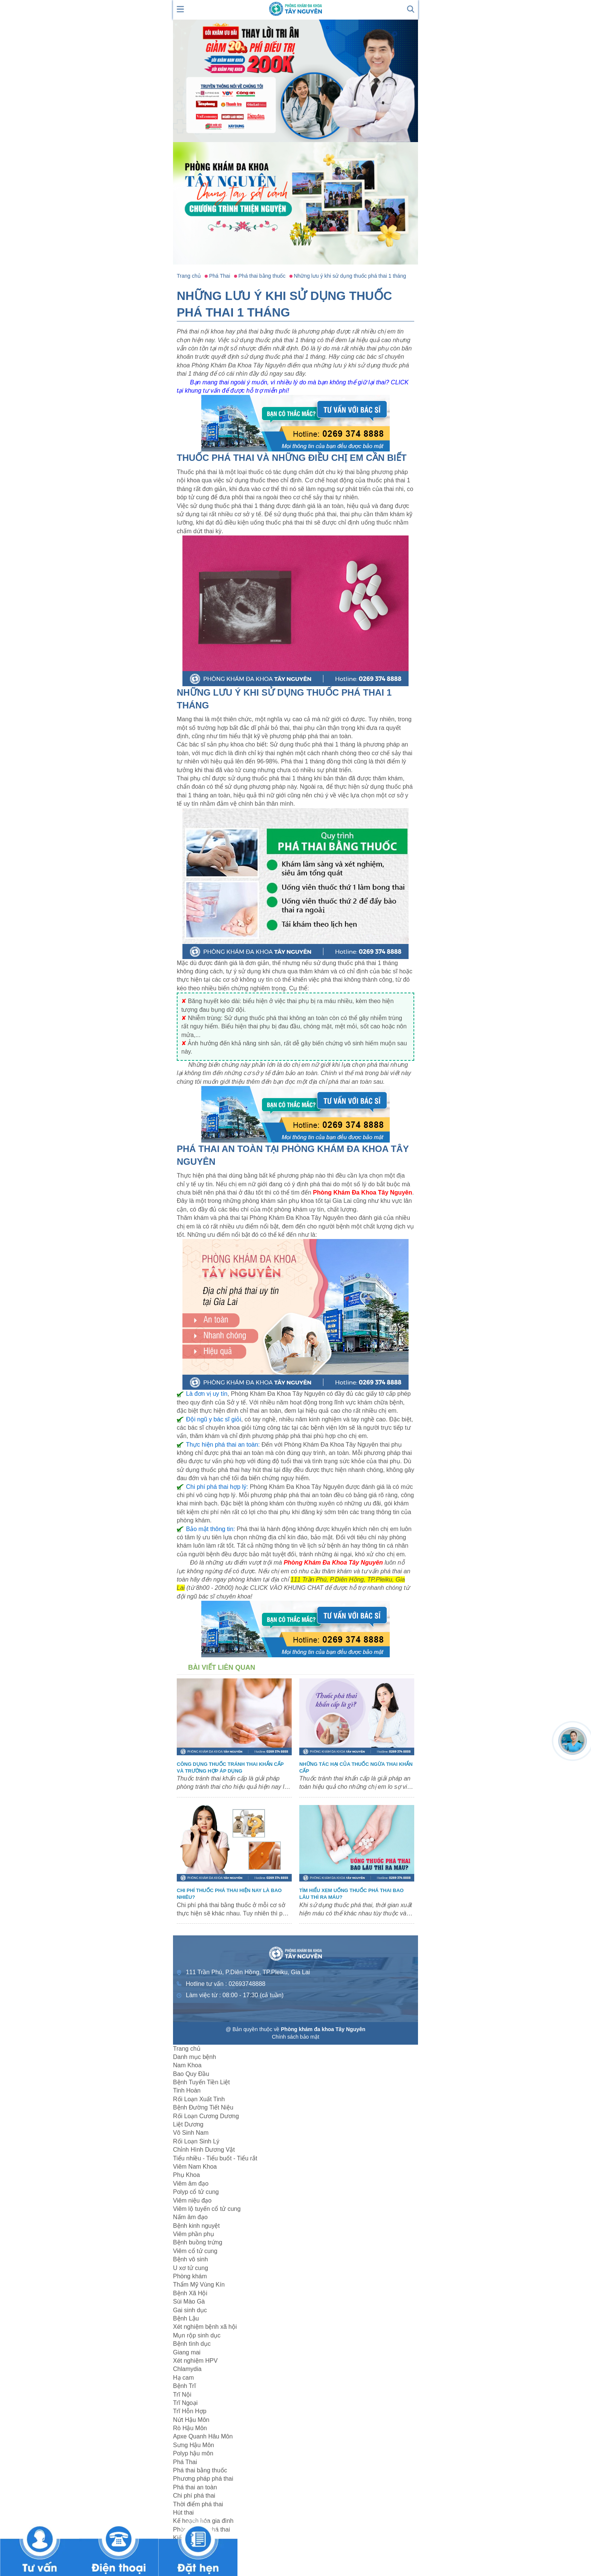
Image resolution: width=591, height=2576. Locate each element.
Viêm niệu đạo (192, 2200)
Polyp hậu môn (193, 2453)
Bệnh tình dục (192, 2343)
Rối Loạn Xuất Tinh (199, 2099)
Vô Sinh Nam (190, 2132)
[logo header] (295, 8)
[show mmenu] (180, 8)
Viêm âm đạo (190, 2183)
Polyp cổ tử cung (196, 2192)
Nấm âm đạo (190, 2217)
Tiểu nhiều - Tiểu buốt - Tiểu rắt (215, 2158)
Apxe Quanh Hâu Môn (203, 2436)
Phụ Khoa (186, 2175)
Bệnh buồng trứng (197, 2242)
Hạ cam (183, 2377)
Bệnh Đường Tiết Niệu (203, 2107)
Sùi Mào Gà (189, 2301)
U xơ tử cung (190, 2268)
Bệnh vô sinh (190, 2259)
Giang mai (187, 2352)
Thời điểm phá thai (198, 2504)
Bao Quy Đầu (191, 2074)
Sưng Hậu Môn (193, 2445)
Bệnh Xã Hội (190, 2293)
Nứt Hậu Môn (191, 2420)
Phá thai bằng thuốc (200, 2470)
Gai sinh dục (190, 2310)
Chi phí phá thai (194, 2495)
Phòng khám (190, 2276)
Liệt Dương (188, 2124)
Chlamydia (187, 2369)
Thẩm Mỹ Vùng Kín (199, 2284)
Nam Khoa (187, 2065)
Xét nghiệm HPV (195, 2360)
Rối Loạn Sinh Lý (196, 2141)
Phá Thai (185, 2462)
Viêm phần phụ (193, 2234)
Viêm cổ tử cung (195, 2251)
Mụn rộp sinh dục (196, 2335)
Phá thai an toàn (195, 2487)
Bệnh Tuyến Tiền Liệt (201, 2082)
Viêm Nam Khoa (195, 2166)
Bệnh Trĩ (184, 2386)
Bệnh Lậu (186, 2318)
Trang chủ (187, 2048)
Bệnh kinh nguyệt (196, 2226)
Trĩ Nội (182, 2394)
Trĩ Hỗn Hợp (190, 2411)
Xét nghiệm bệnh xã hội (205, 2327)
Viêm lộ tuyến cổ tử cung (206, 2209)
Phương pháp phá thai (203, 2478)
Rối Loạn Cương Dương (206, 2116)
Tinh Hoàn (187, 2090)
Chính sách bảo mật (295, 2037)
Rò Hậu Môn (190, 2428)
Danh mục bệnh (194, 2057)
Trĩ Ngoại (185, 2403)
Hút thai (183, 2512)
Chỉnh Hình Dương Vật (204, 2149)
